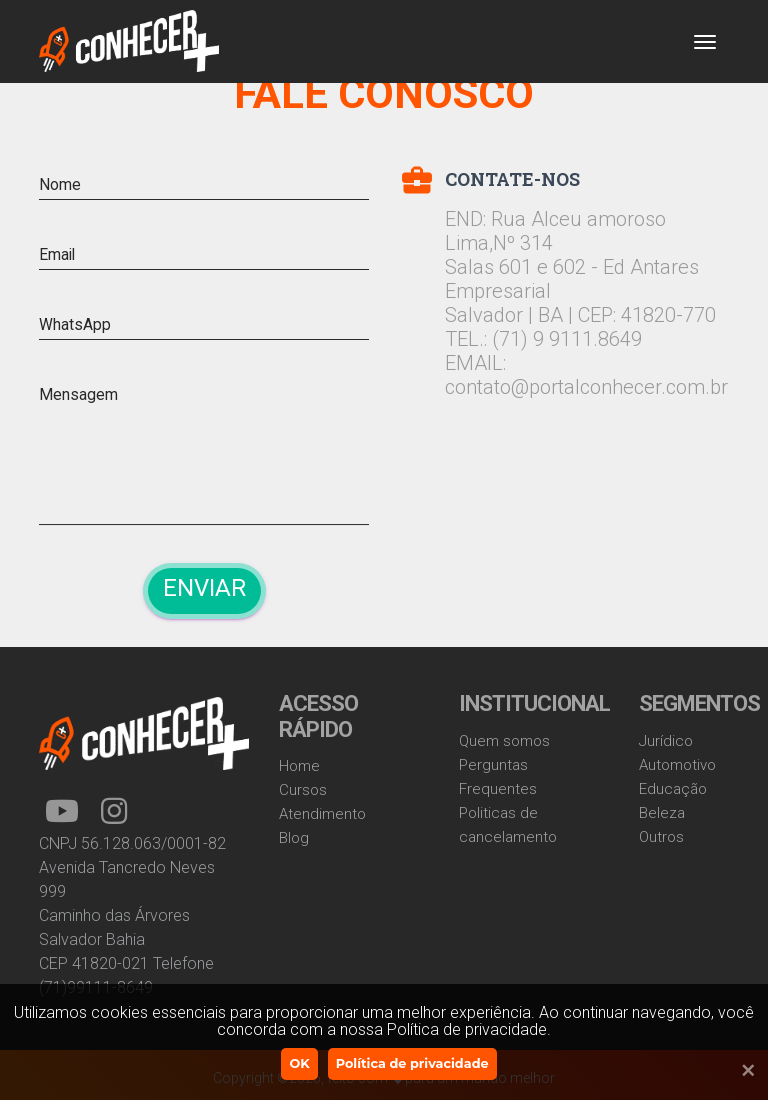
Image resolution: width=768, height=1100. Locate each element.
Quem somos (504, 741)
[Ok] (738, 1070)
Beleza (662, 813)
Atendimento (322, 814)
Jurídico (666, 741)
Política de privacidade (412, 1063)
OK (299, 1063)
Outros (661, 837)
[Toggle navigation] (705, 42)
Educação (673, 789)
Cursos (303, 790)
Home (299, 766)
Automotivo (677, 765)
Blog (294, 838)
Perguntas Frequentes (498, 777)
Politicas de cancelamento (508, 825)
